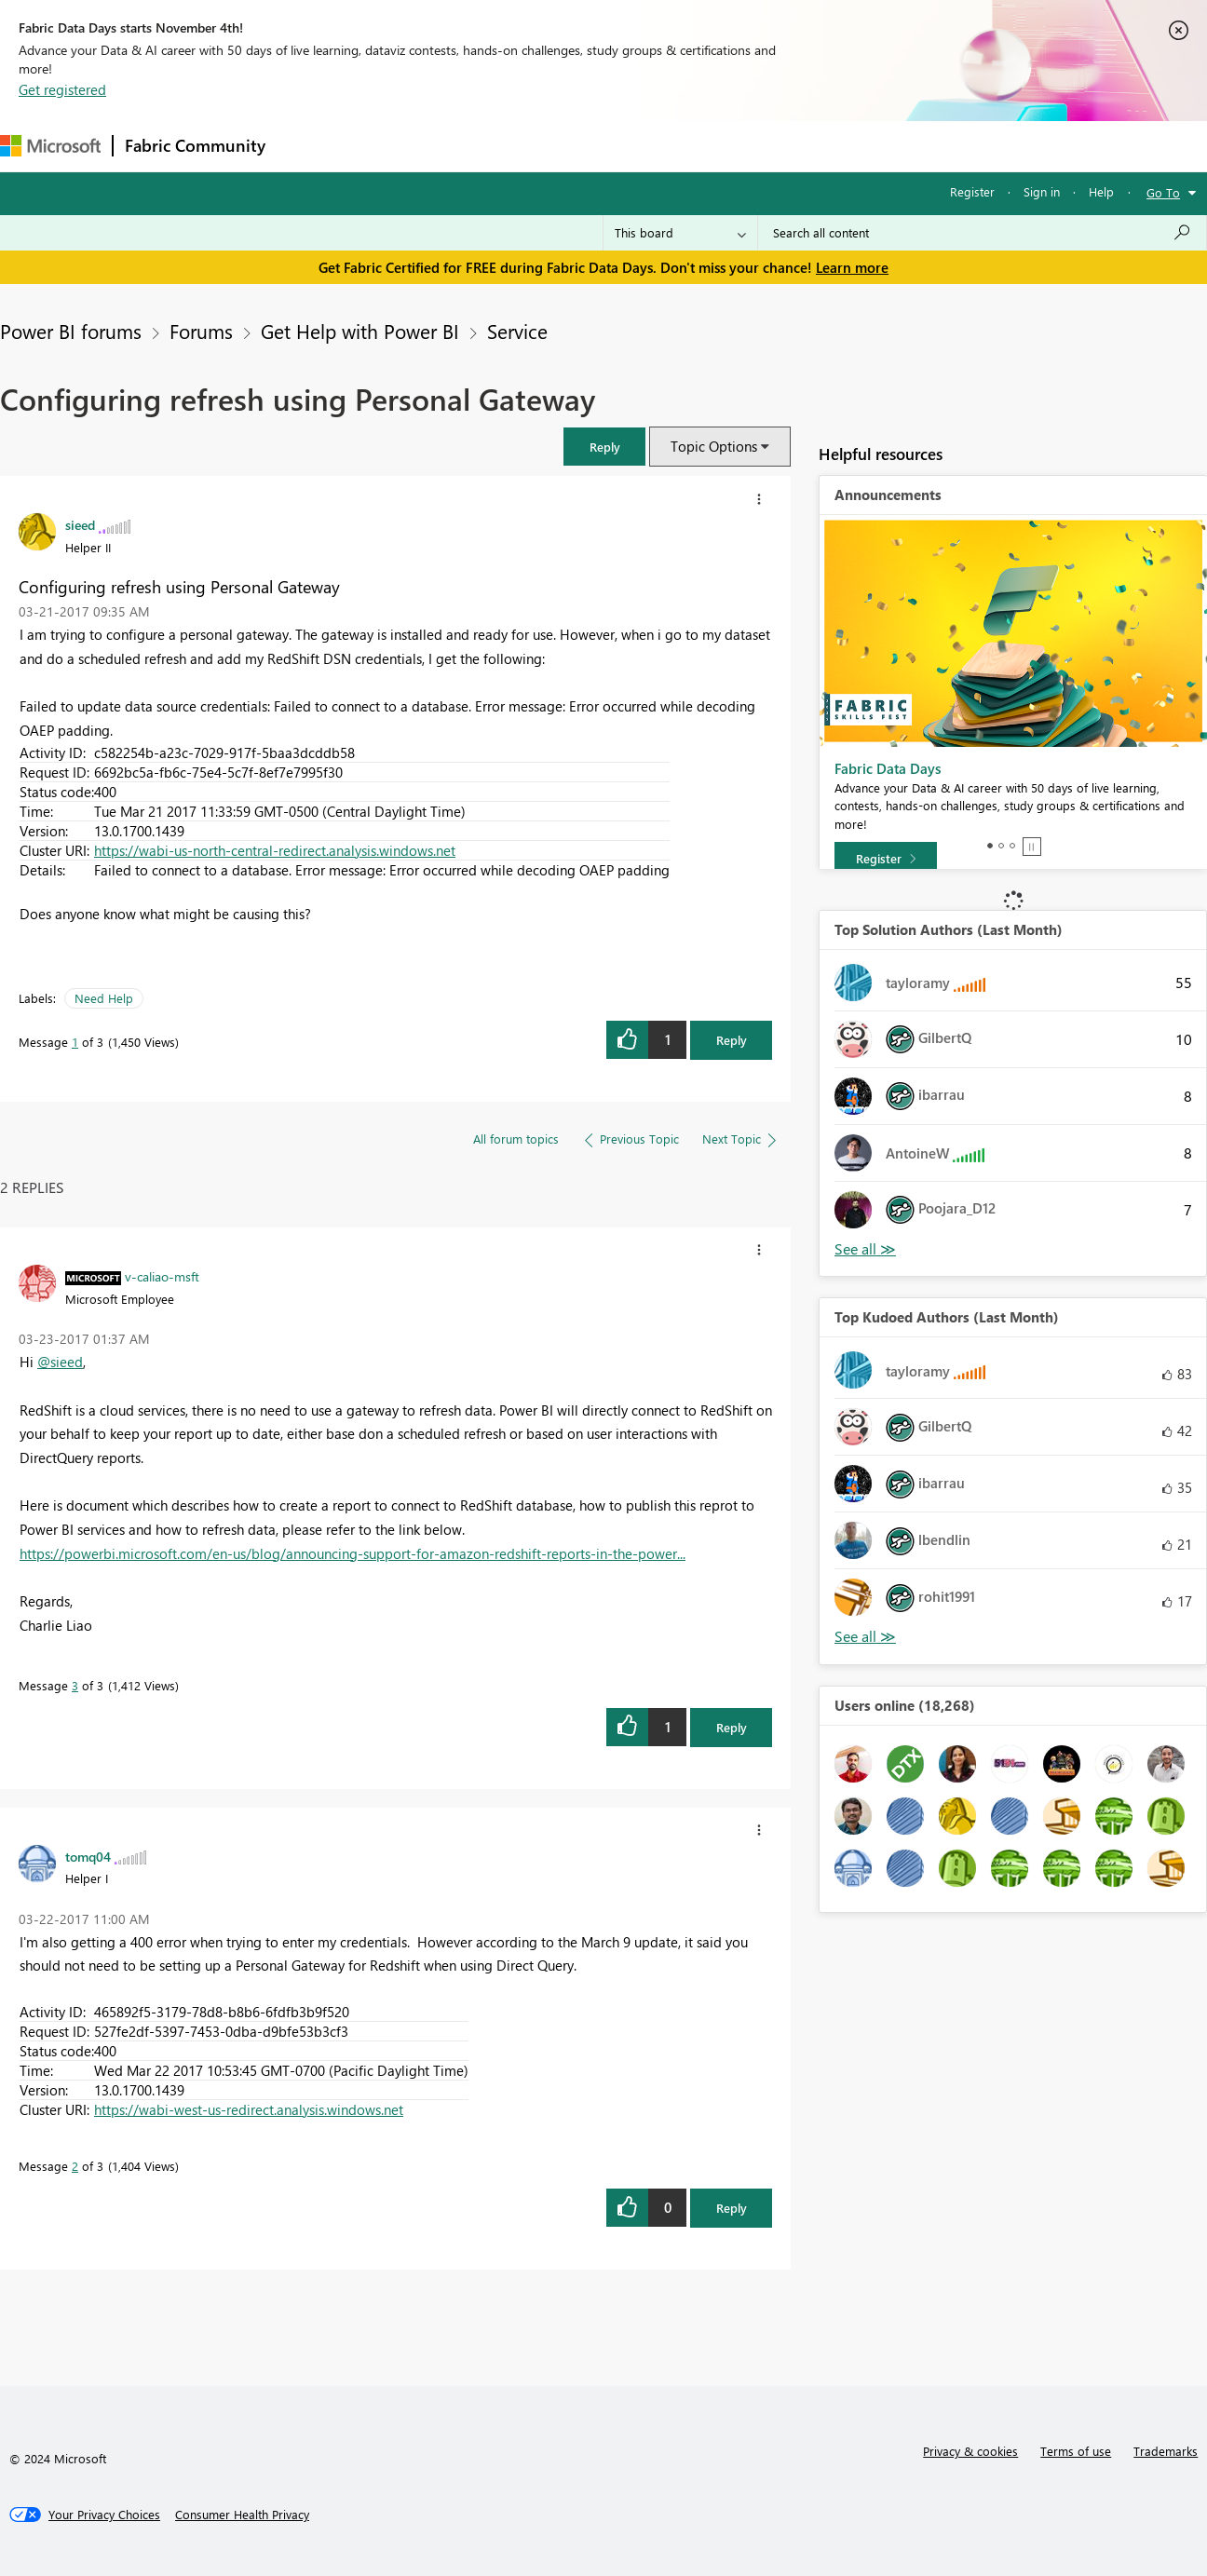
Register (972, 191)
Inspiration (389, 146)
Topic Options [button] (714, 446)
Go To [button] (1163, 192)
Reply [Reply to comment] (731, 1727)
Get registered (62, 89)
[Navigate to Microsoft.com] (50, 145)
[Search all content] (982, 233)
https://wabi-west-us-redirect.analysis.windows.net (248, 2109)
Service (517, 331)
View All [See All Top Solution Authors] (865, 1249)
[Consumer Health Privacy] (242, 2514)
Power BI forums (71, 331)
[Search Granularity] (680, 233)
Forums (308, 146)
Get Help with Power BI (360, 331)
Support (783, 146)
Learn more (852, 267)
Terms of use (1075, 2451)
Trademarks (1165, 2451)
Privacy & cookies (970, 2451)
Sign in (1042, 191)
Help (1101, 191)
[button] (604, 446)
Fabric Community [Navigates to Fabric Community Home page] (195, 145)
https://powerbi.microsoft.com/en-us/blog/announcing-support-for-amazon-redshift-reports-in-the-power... (352, 1553)
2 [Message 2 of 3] (75, 2166)
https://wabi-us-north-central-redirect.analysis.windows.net (274, 850)
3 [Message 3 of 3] (75, 1685)
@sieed (60, 1361)
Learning (704, 146)
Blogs (632, 146)
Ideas (466, 146)
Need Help (104, 998)
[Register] (885, 858)
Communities (549, 146)
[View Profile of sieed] (80, 524)
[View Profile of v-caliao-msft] (162, 1276)
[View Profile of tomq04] (88, 1856)
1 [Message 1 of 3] (75, 1042)
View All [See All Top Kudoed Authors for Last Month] (865, 1636)
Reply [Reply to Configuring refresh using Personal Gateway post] (731, 1040)
